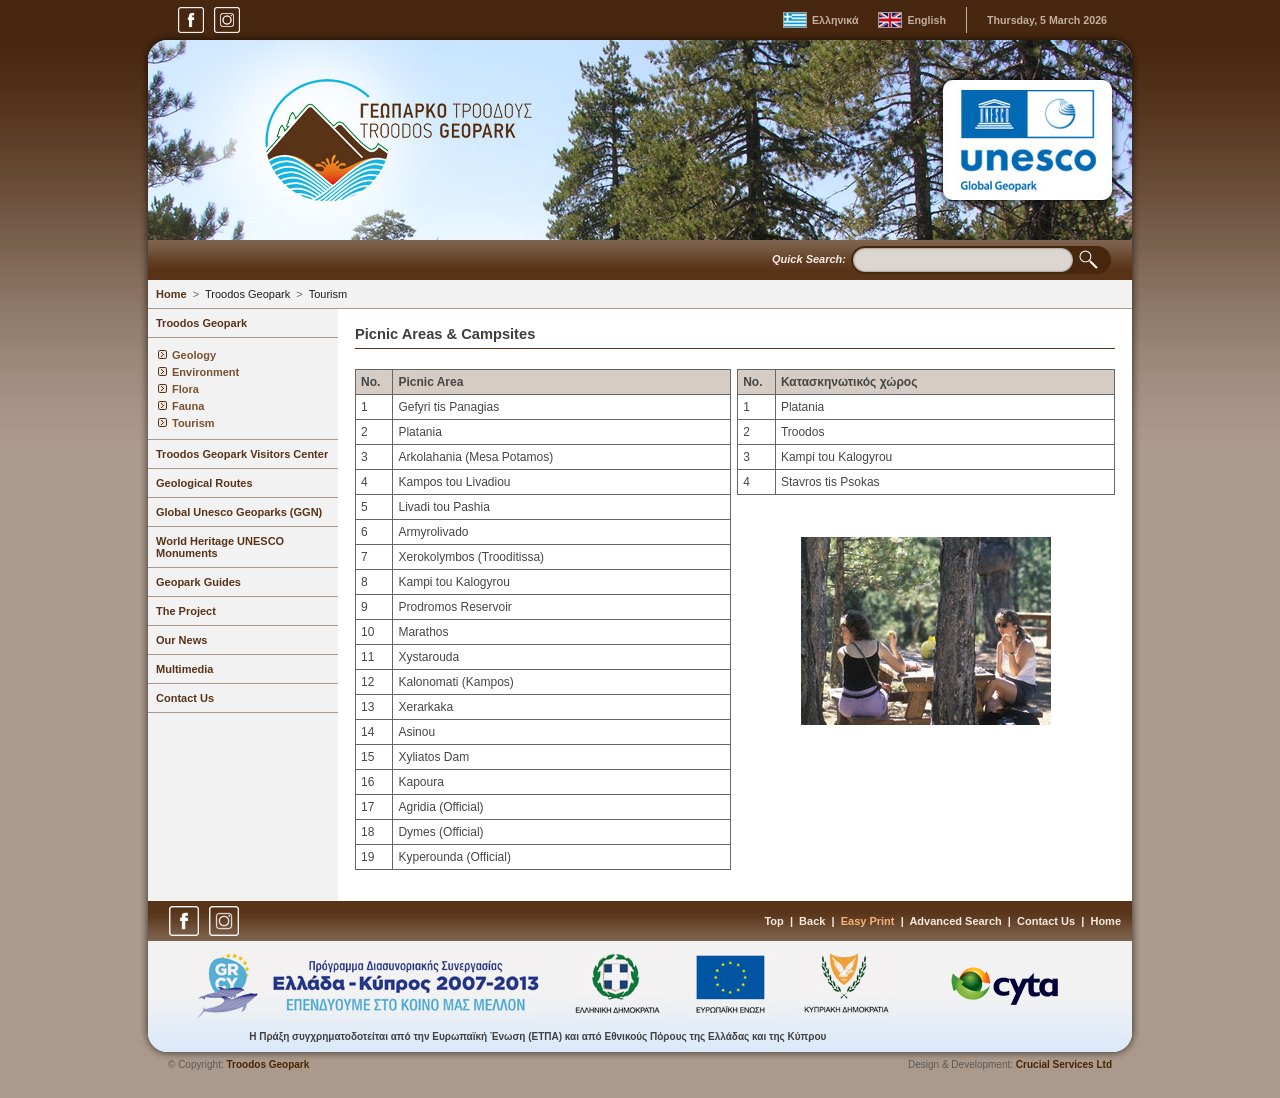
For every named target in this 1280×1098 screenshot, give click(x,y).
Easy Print (868, 921)
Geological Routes (204, 483)
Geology (194, 355)
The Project (186, 611)
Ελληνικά (835, 20)
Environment (205, 372)
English (926, 20)
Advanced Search (955, 921)
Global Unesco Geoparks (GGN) (239, 512)
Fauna (188, 406)
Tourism (328, 294)
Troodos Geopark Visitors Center (242, 454)
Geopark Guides (198, 582)
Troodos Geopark (247, 294)
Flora (185, 389)
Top (773, 921)
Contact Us (185, 698)
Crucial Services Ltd (1064, 1064)
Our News (181, 640)
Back (812, 921)
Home (171, 294)
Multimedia (184, 669)
